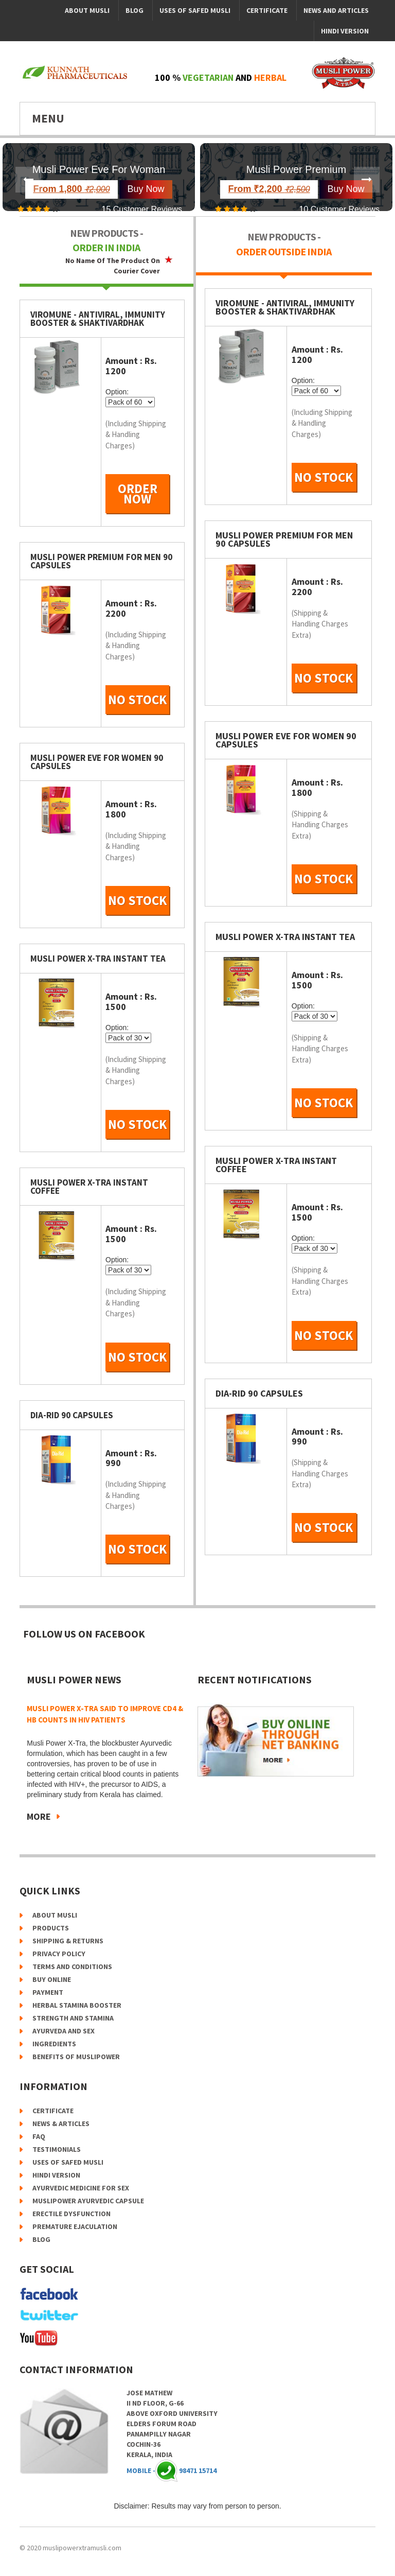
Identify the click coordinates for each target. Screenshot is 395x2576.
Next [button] (367, 180)
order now (137, 493)
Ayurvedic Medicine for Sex (80, 2187)
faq (38, 2136)
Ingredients (54, 2043)
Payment (47, 1992)
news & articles (60, 2123)
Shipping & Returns (67, 1940)
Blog (134, 10)
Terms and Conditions (72, 1966)
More (39, 1816)
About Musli (87, 10)
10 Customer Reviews (339, 209)
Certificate (267, 10)
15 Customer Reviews (142, 209)
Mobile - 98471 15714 (172, 2470)
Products (50, 1928)
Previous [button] (28, 180)
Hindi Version (345, 31)
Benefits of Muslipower (76, 2056)
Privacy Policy (58, 1953)
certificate (53, 2110)
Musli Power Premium (296, 169)
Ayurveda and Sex (63, 2030)
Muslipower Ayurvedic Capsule (88, 2200)
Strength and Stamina (73, 2018)
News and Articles (336, 10)
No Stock (137, 699)
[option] (99, 177)
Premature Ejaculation (74, 2226)
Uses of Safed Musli (194, 10)
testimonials (56, 2149)
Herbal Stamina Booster (76, 2005)
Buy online (51, 1979)
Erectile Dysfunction (71, 2213)
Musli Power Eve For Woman (99, 169)
